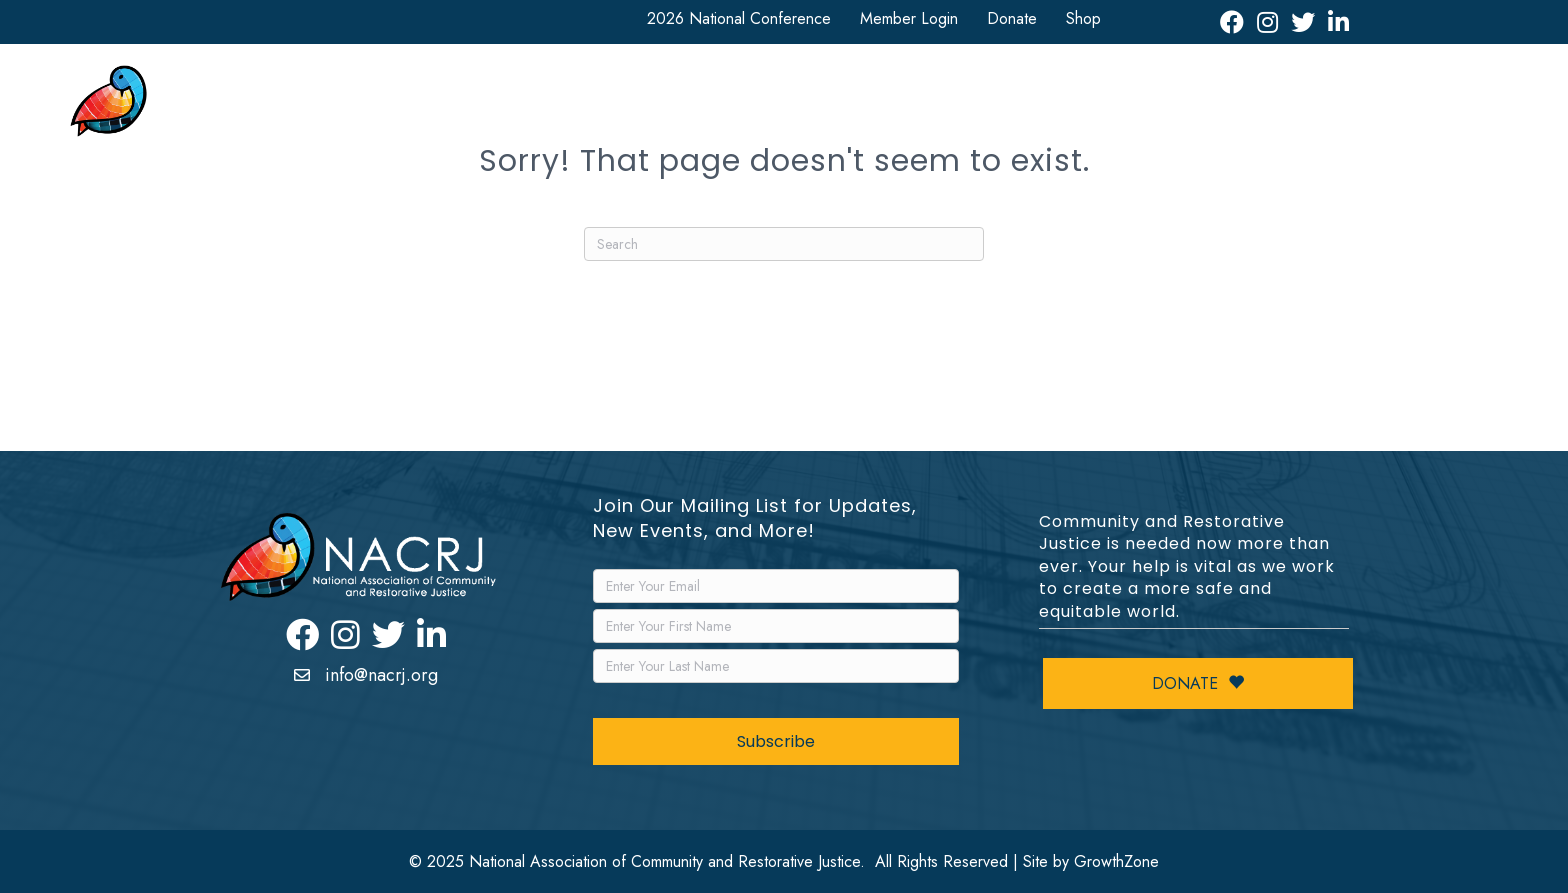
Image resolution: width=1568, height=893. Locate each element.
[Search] (784, 244)
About (489, 106)
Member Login (909, 18)
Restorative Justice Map (1391, 106)
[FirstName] (776, 626)
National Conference (626, 106)
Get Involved (785, 106)
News (1011, 106)
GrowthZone (1116, 861)
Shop (1083, 18)
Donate (1012, 18)
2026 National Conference (739, 18)
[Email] (776, 586)
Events (1098, 106)
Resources (910, 106)
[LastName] (776, 666)
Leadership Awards (1216, 106)
